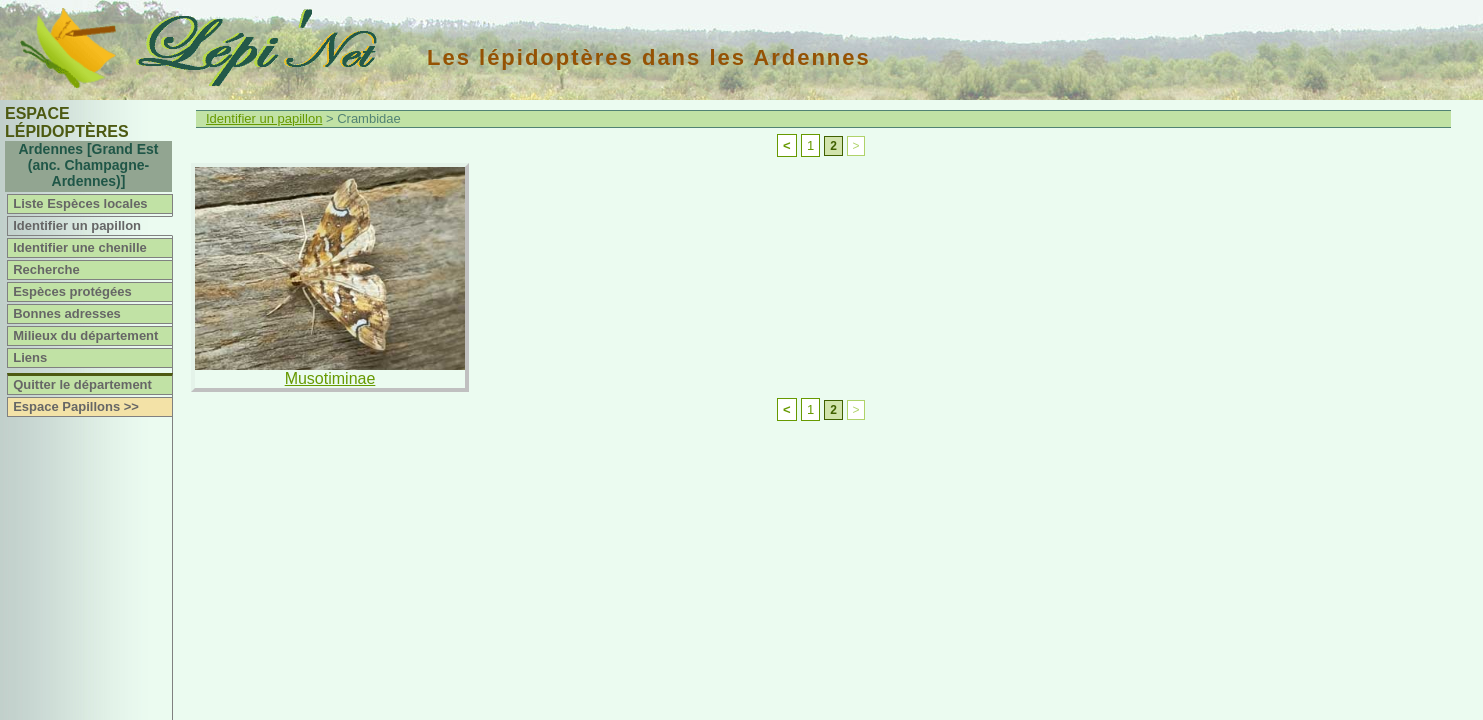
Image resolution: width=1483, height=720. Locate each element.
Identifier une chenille (80, 247)
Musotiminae (330, 378)
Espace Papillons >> (76, 406)
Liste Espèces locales (80, 203)
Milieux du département (85, 335)
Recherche (46, 269)
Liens (30, 357)
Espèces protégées (72, 291)
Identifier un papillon (77, 225)
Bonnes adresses (67, 313)
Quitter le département (82, 384)
